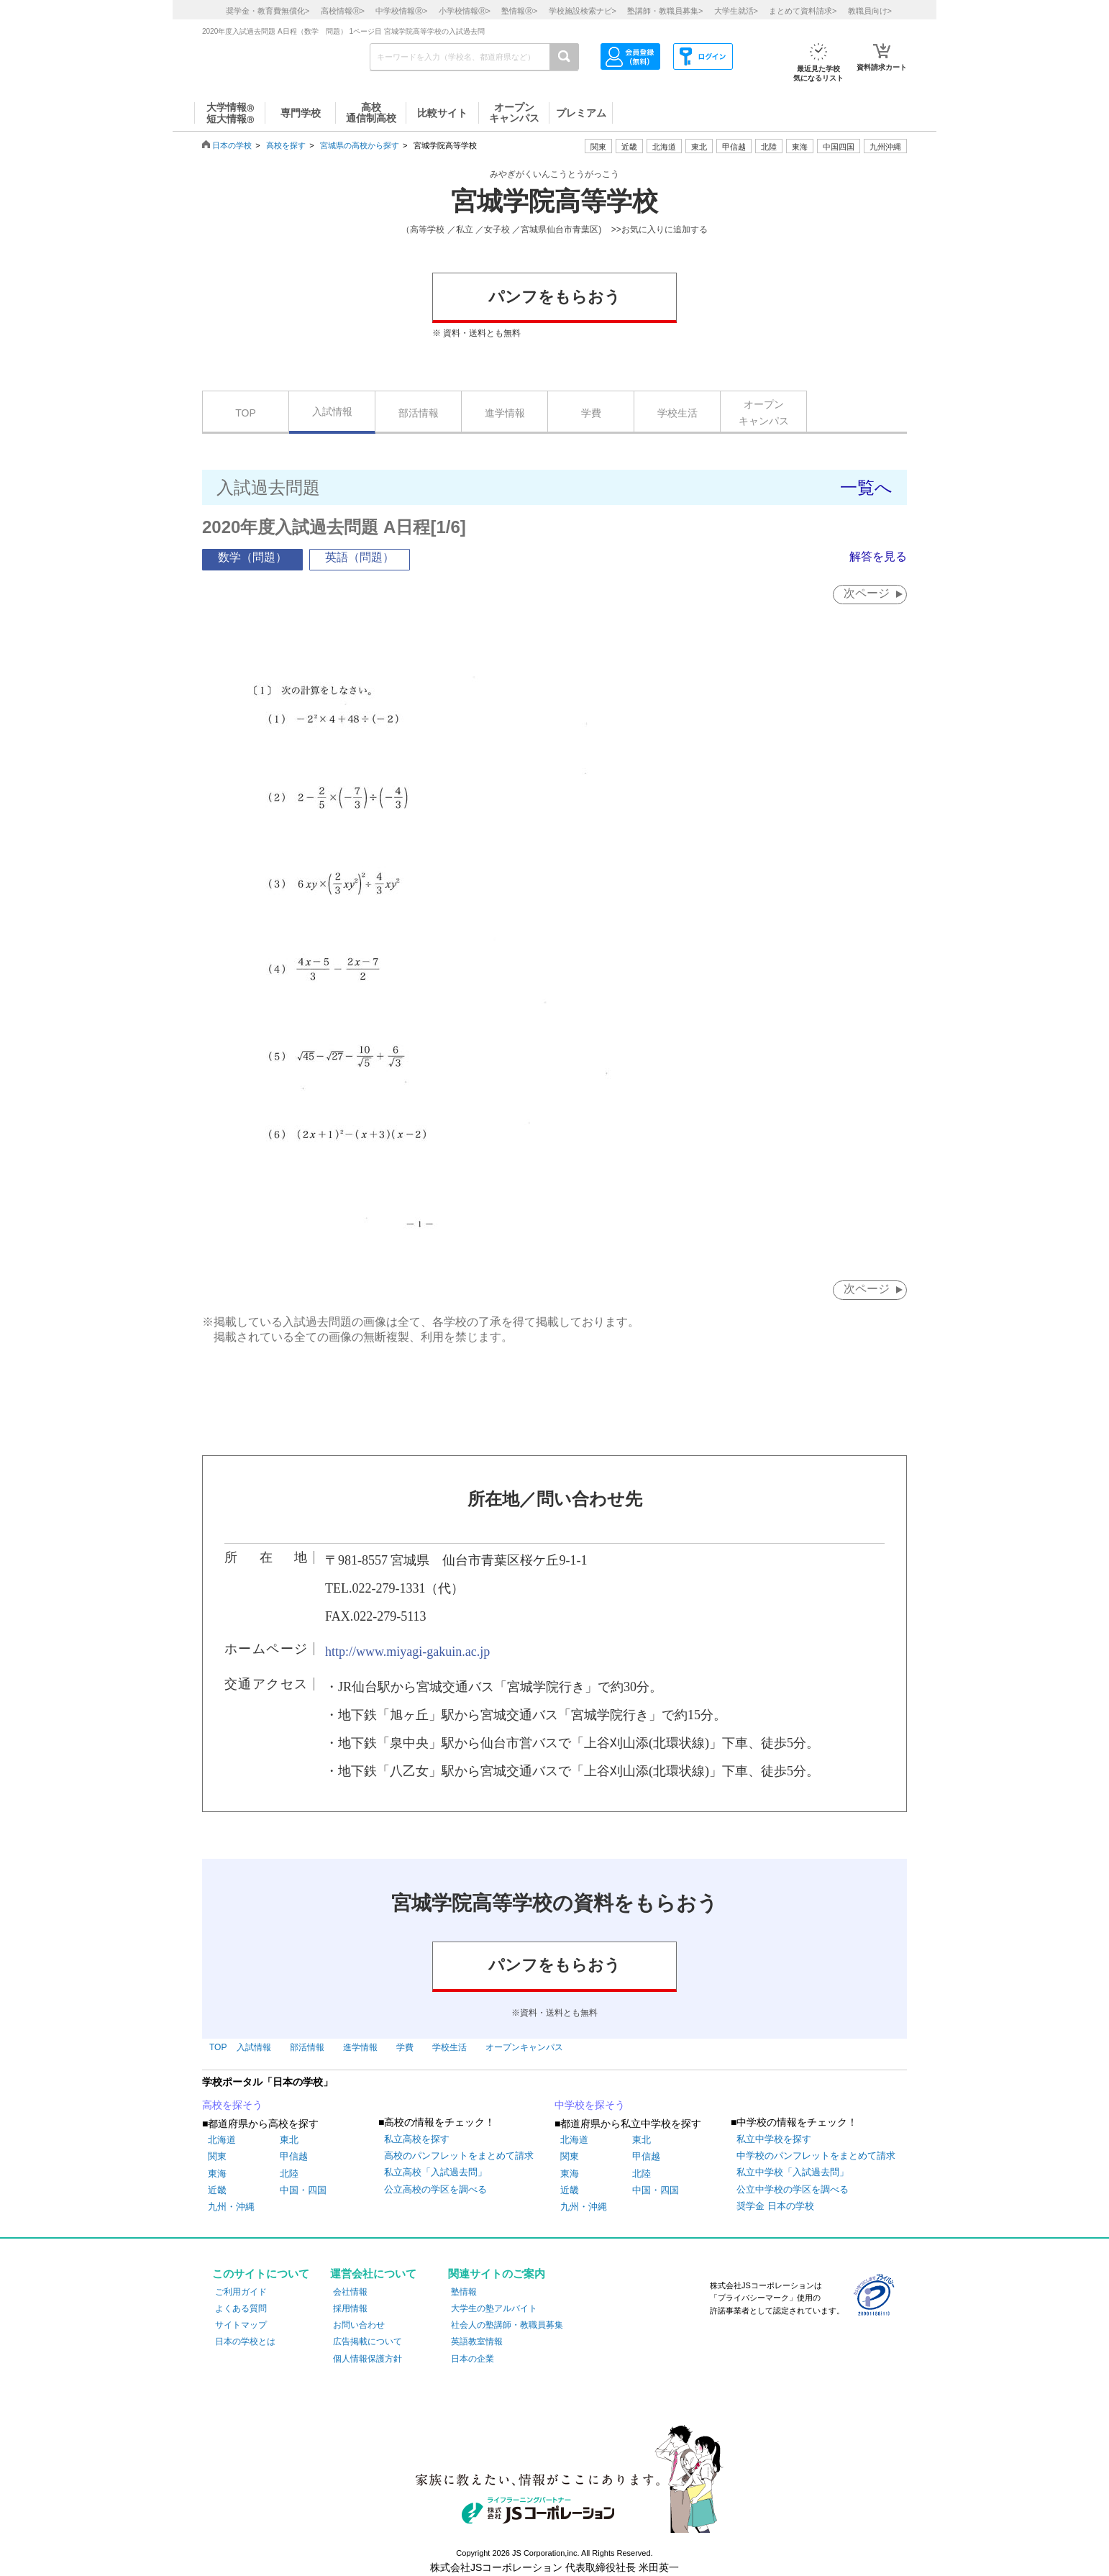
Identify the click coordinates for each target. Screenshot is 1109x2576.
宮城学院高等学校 (554, 201)
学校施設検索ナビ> (582, 10)
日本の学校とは (245, 2341)
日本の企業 (472, 2359)
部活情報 (418, 413)
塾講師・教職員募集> (665, 10)
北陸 (289, 2173)
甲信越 (294, 2156)
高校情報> (343, 10)
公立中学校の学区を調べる (792, 2189)
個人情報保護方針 (367, 2359)
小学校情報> (464, 10)
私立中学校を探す (773, 2139)
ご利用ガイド (241, 2292)
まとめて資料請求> (802, 10)
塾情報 (464, 2292)
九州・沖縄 (231, 2206)
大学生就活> (736, 10)
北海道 (664, 146)
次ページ (867, 593)
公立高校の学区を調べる (435, 2189)
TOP (245, 413)
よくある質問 (241, 2308)
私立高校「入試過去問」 (435, 2172)
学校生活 (677, 413)
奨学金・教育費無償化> (267, 10)
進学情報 (505, 413)
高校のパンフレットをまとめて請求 (459, 2155)
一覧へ (866, 487)
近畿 (217, 2190)
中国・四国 (303, 2190)
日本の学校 (232, 145)
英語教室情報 (477, 2341)
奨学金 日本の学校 (775, 2205)
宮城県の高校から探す (359, 145)
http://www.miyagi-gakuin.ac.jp (407, 1651)
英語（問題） (359, 557)
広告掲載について (367, 2341)
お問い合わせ (359, 2325)
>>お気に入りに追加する (659, 229)
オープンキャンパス (764, 412)
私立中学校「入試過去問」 (792, 2172)
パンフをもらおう (554, 297)
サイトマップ (241, 2325)
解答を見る (878, 556)
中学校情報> (401, 10)
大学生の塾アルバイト (494, 2308)
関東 (217, 2156)
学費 (591, 413)
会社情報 (350, 2292)
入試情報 (332, 411)
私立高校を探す (416, 2139)
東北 (289, 2139)
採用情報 (350, 2308)
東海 (217, 2173)
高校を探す (286, 145)
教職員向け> (870, 10)
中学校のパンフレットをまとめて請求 (815, 2155)
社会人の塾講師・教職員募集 (507, 2325)
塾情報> (519, 10)
